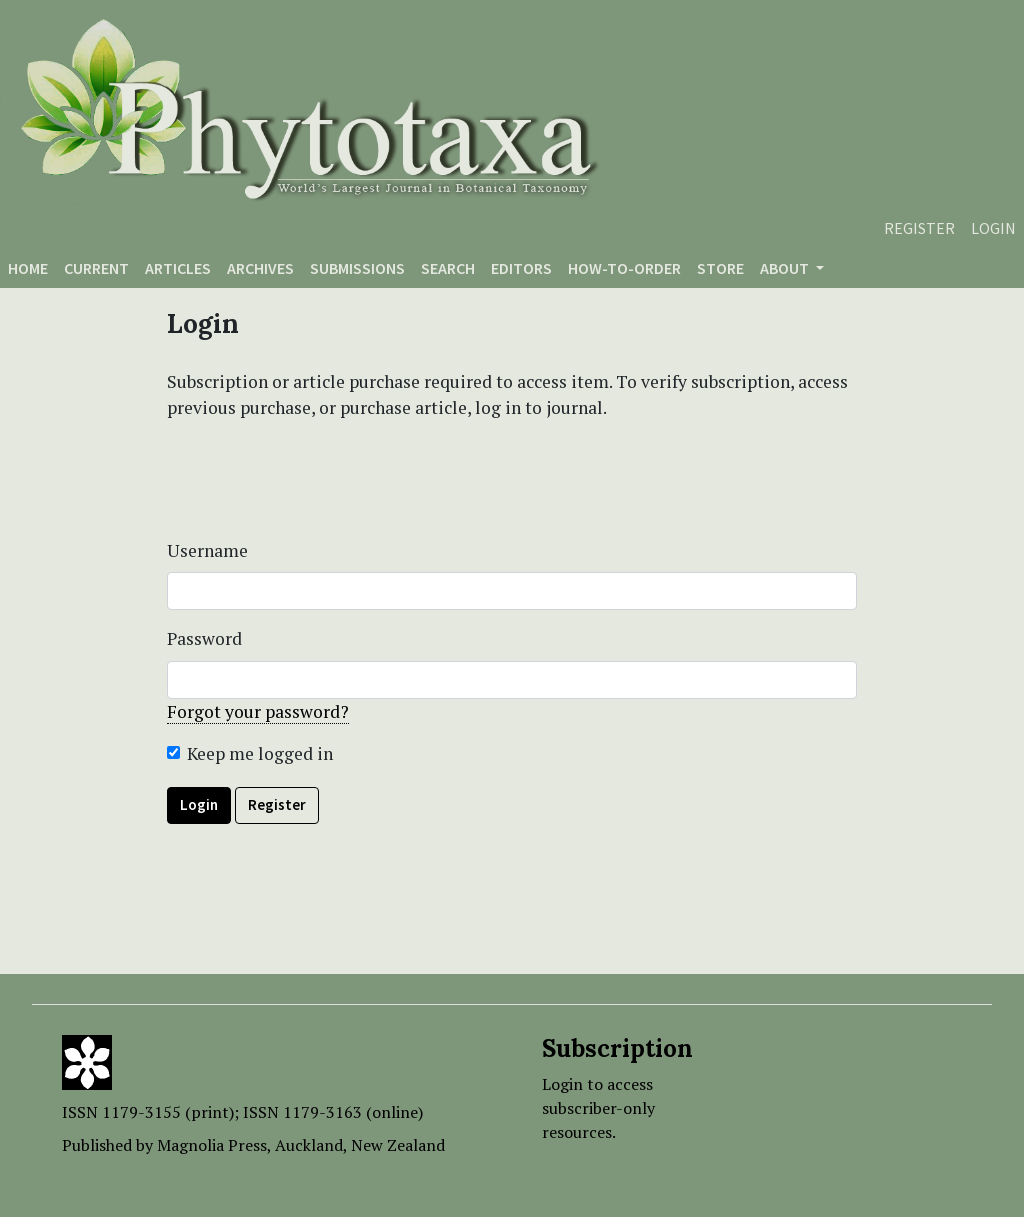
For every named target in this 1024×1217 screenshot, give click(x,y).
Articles (178, 268)
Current (96, 268)
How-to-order (624, 268)
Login (993, 228)
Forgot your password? (258, 711)
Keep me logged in (260, 753)
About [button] (786, 268)
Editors (521, 268)
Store (720, 268)
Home (28, 268)
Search (448, 268)
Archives (260, 268)
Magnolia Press (212, 1145)
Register (919, 228)
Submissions (357, 268)
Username (207, 550)
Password (204, 638)
